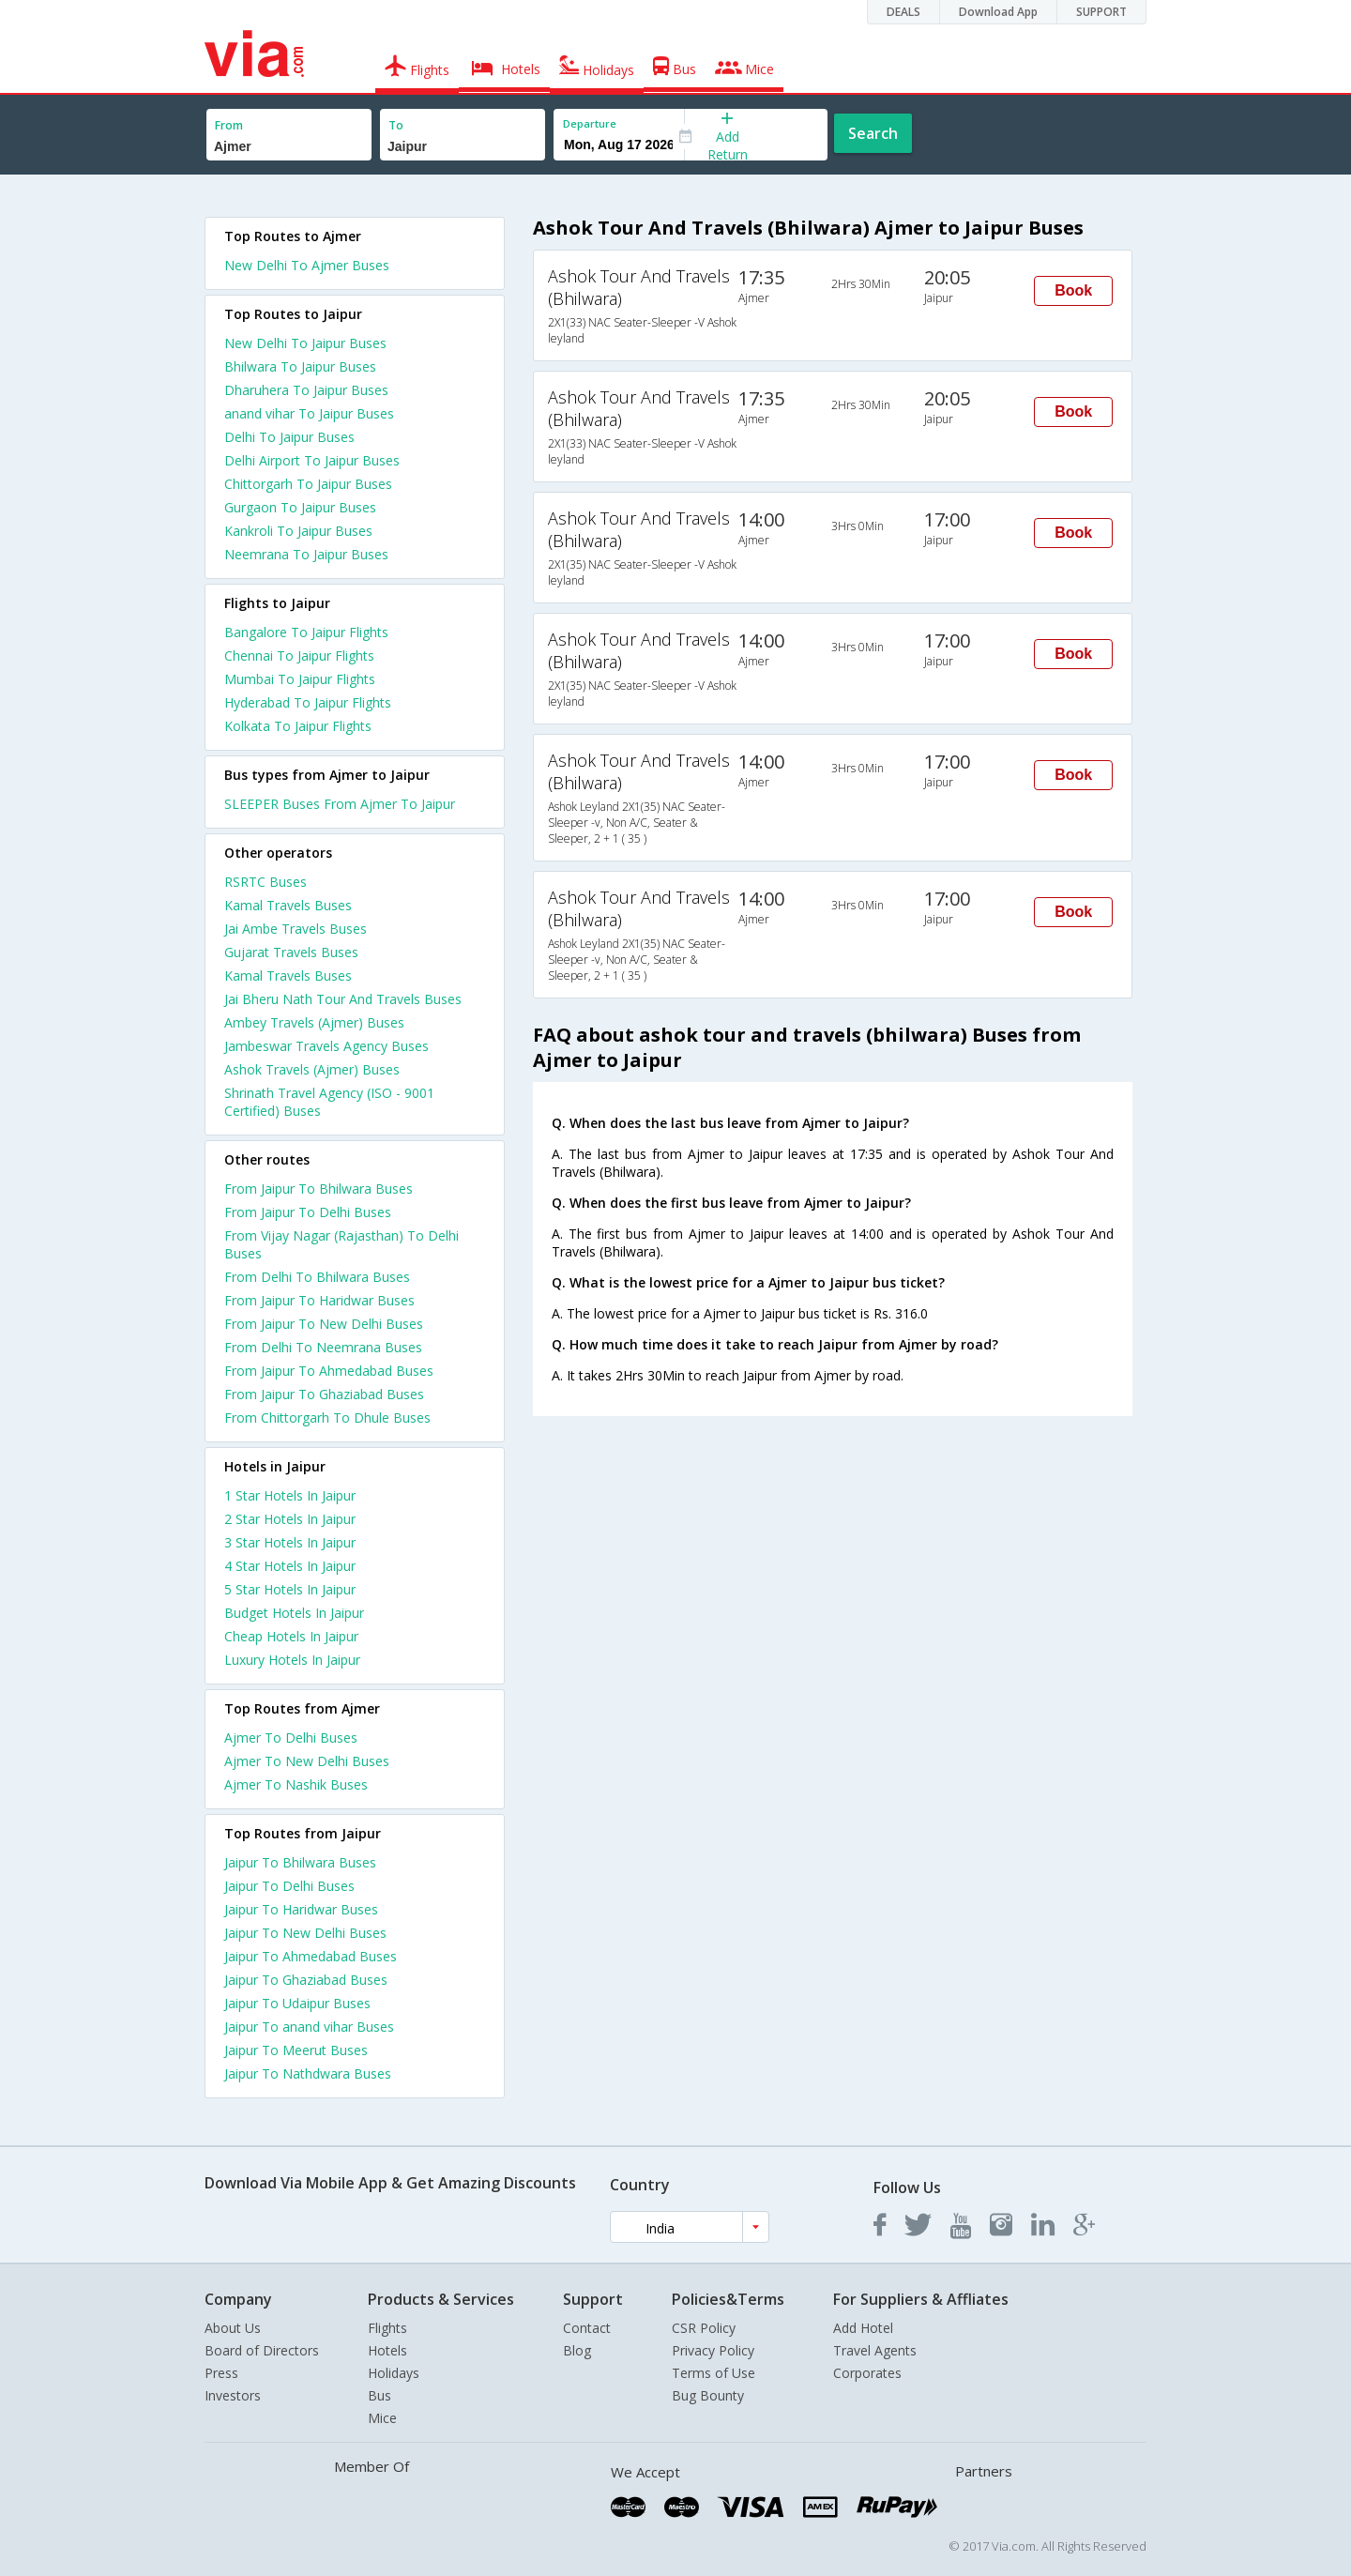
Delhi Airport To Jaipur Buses (312, 460)
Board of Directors (262, 2350)
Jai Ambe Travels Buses (295, 928)
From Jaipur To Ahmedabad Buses (328, 1370)
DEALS (903, 12)
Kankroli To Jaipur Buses (298, 531)
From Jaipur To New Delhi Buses (323, 1324)
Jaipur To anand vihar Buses (309, 2026)
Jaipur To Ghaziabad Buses (305, 1980)
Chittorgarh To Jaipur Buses (308, 484)
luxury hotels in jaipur (292, 1660)
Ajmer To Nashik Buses (296, 1784)
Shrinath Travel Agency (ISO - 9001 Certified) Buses (329, 1102)
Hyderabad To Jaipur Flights (307, 702)
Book (1073, 290)
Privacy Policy (713, 2350)
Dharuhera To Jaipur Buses (306, 390)
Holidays (393, 2373)
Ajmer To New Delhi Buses (306, 1761)
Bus (379, 2395)
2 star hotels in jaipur (290, 1519)
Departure (589, 123)
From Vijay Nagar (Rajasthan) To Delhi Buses (341, 1244)
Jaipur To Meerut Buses (296, 2050)
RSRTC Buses (265, 882)
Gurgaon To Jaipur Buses (300, 507)
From (229, 125)
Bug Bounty (708, 2395)
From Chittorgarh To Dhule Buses (327, 1417)
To (395, 125)
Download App (998, 12)
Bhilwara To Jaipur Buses (300, 366)
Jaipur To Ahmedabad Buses (310, 1956)
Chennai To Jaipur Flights (299, 655)
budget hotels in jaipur (294, 1613)
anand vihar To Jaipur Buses (309, 413)
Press (221, 2373)
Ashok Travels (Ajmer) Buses (312, 1069)
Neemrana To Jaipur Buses (306, 554)
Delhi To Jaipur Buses (289, 437)
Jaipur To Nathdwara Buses (307, 2073)
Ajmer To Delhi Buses (290, 1737)
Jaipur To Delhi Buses (289, 1886)
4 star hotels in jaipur (290, 1566)
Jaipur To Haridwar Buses (301, 1909)
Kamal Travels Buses (288, 905)
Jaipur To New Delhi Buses (305, 1933)
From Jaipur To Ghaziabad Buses (324, 1394)
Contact (587, 2328)
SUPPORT (1101, 12)
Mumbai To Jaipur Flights (299, 679)
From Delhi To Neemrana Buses (323, 1347)
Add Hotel (863, 2328)
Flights (387, 2328)
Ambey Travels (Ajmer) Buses (314, 1022)
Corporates (867, 2373)
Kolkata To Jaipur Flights (298, 726)
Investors (233, 2395)
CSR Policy (704, 2328)
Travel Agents (875, 2350)
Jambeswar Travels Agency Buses (326, 1046)
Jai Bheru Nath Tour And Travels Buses (343, 999)
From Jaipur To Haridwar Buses (319, 1300)
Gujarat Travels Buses (291, 952)
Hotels (387, 2350)
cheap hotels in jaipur (291, 1636)
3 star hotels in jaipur (290, 1542)
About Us (233, 2328)
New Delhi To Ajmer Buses (306, 265)
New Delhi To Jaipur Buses (305, 343)
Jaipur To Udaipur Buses (297, 2003)
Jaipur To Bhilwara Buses (300, 1862)
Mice (382, 2418)
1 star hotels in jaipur (290, 1495)
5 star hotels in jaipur (290, 1589)
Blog (577, 2350)
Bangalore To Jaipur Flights (306, 632)
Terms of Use (713, 2373)
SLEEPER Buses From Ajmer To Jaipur (339, 804)
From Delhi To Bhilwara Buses (317, 1277)
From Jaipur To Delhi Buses (307, 1212)
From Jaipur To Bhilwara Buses (318, 1188)
